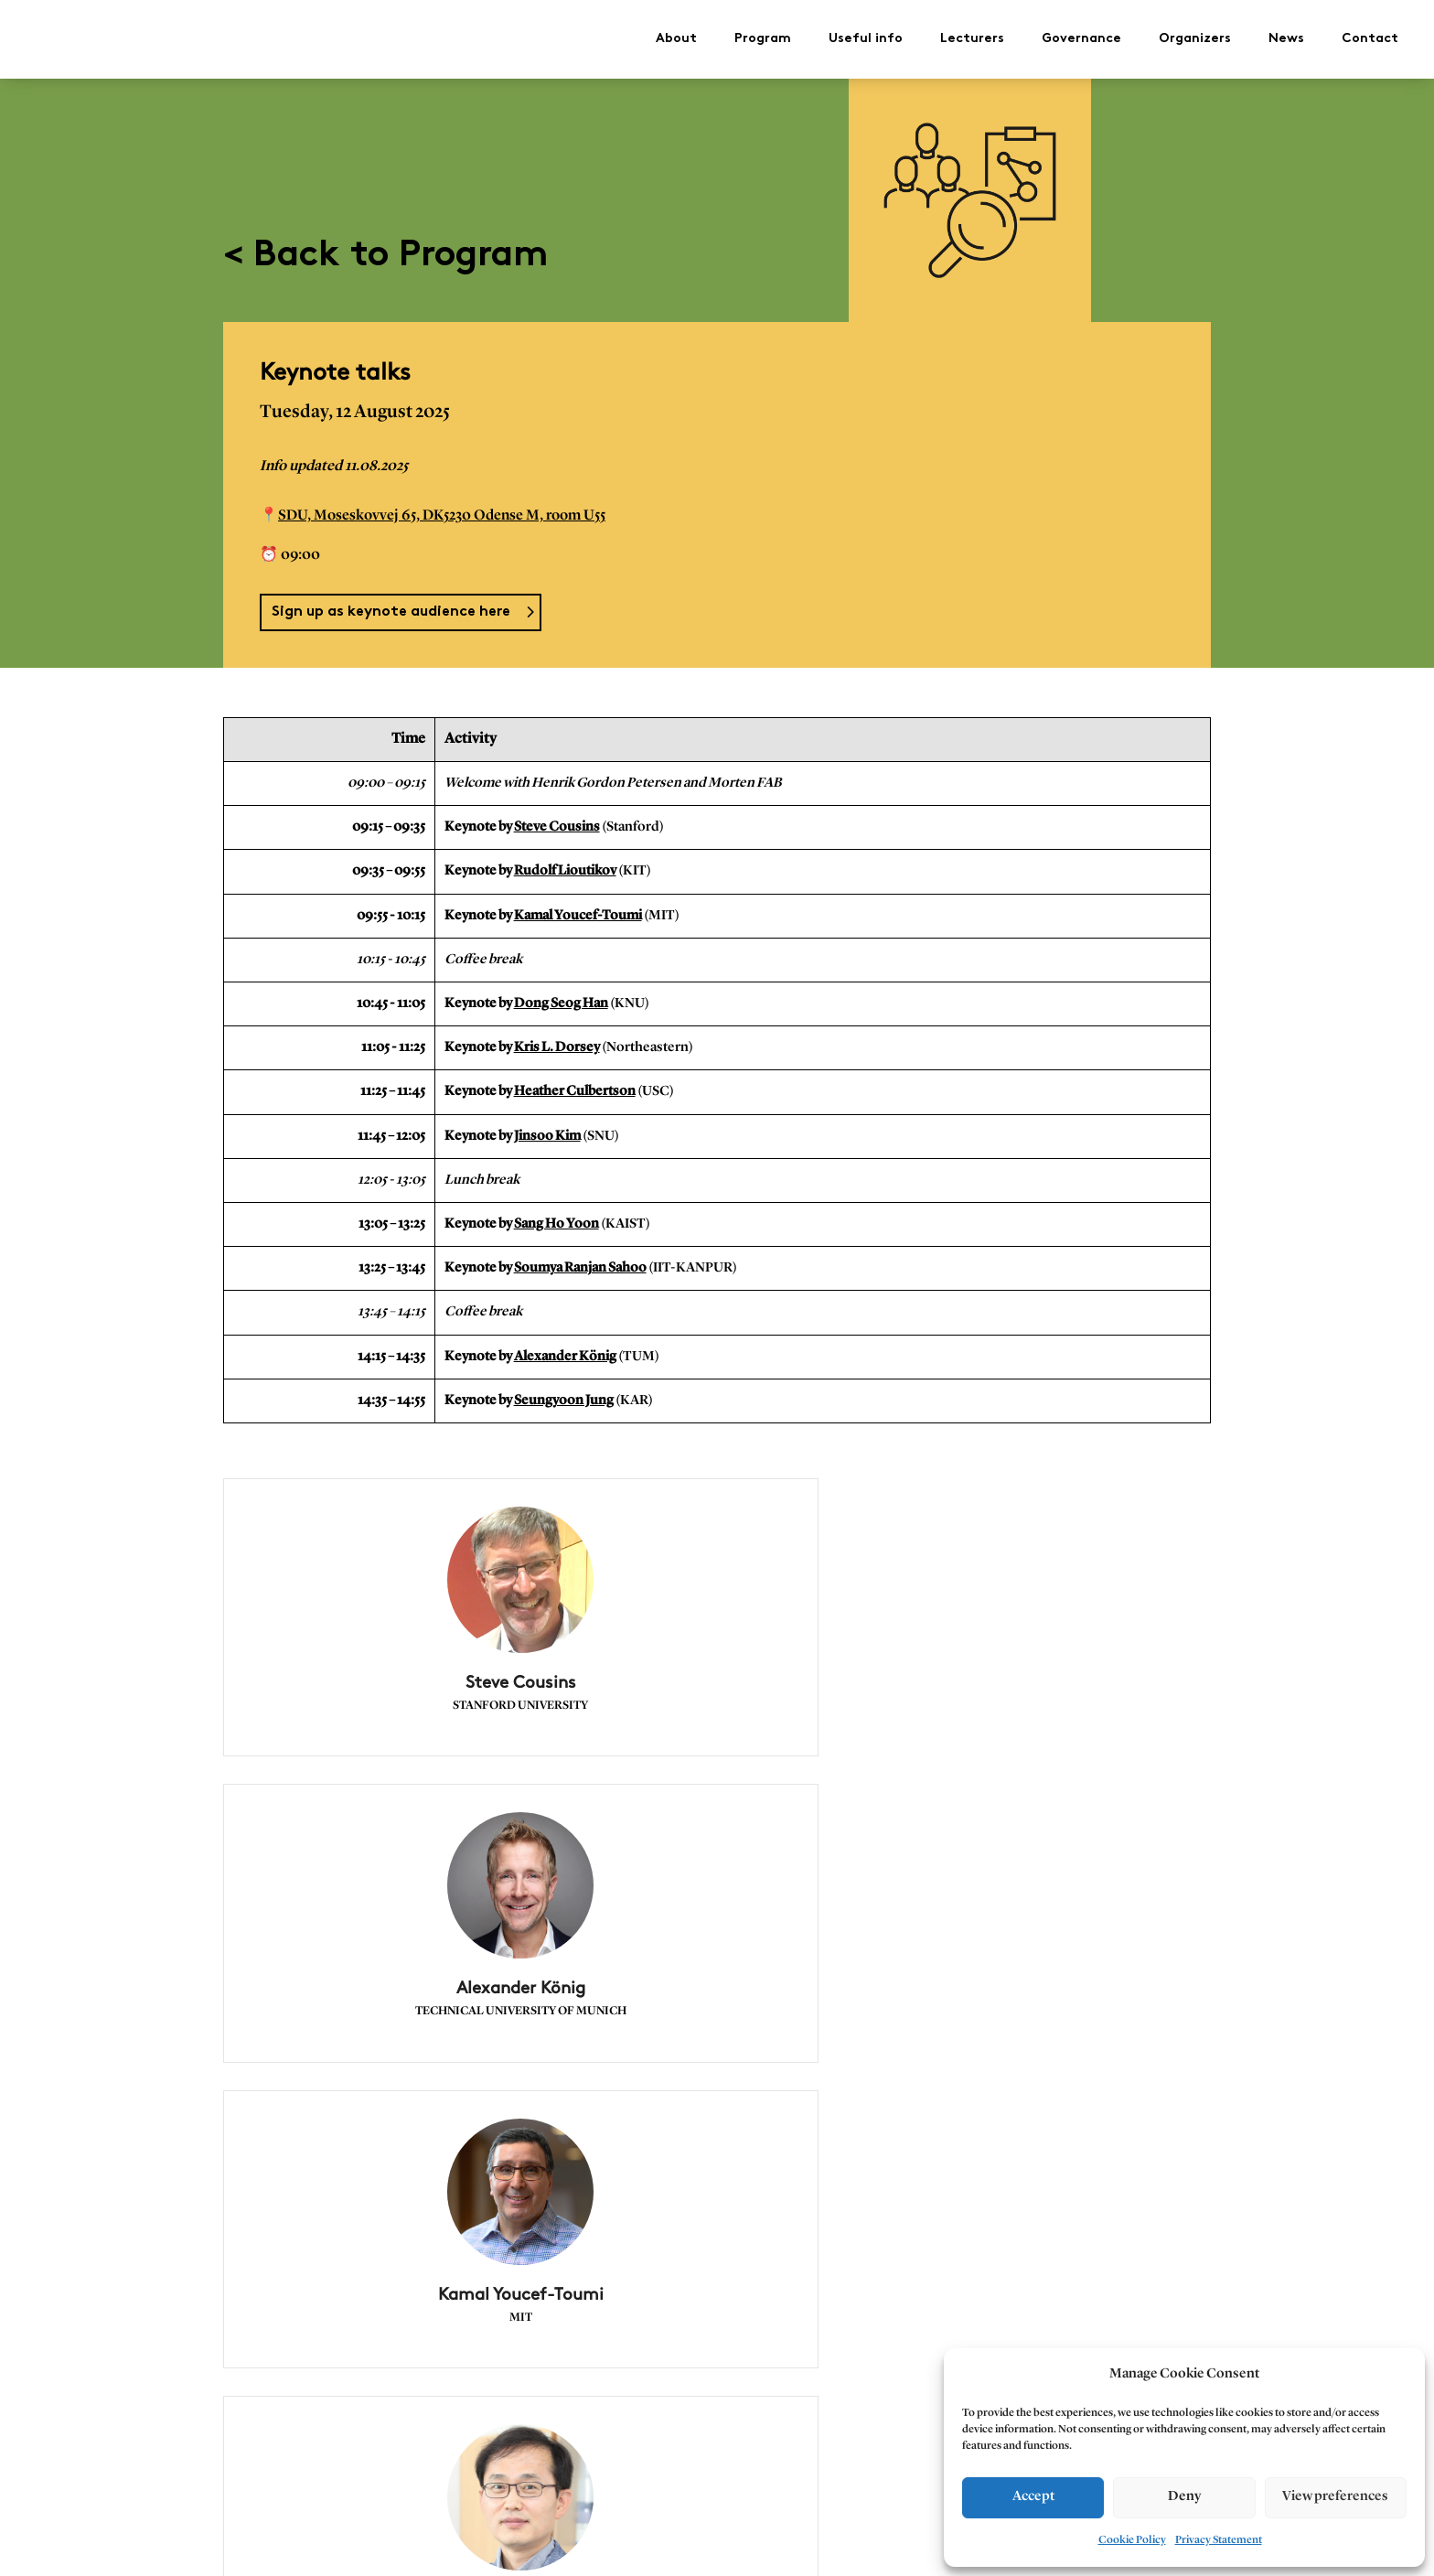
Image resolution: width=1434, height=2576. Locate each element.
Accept (1033, 2497)
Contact (1370, 34)
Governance (1081, 34)
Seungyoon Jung (564, 1391)
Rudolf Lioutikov (565, 862)
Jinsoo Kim (547, 1126)
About (676, 34)
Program (762, 34)
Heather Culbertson (575, 1082)
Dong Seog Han (561, 995)
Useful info (866, 34)
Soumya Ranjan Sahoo (580, 1259)
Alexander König (565, 1347)
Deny (1184, 2497)
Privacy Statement (1218, 2540)
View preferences (1335, 2497)
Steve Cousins (557, 818)
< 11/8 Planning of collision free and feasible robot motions (401, 2470)
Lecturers (972, 34)
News (1286, 34)
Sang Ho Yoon (556, 1215)
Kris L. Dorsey (557, 1039)
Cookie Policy (1132, 2540)
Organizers (1195, 34)
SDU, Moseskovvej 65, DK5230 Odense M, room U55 (441, 506)
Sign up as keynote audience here (391, 603)
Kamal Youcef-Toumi (578, 906)
